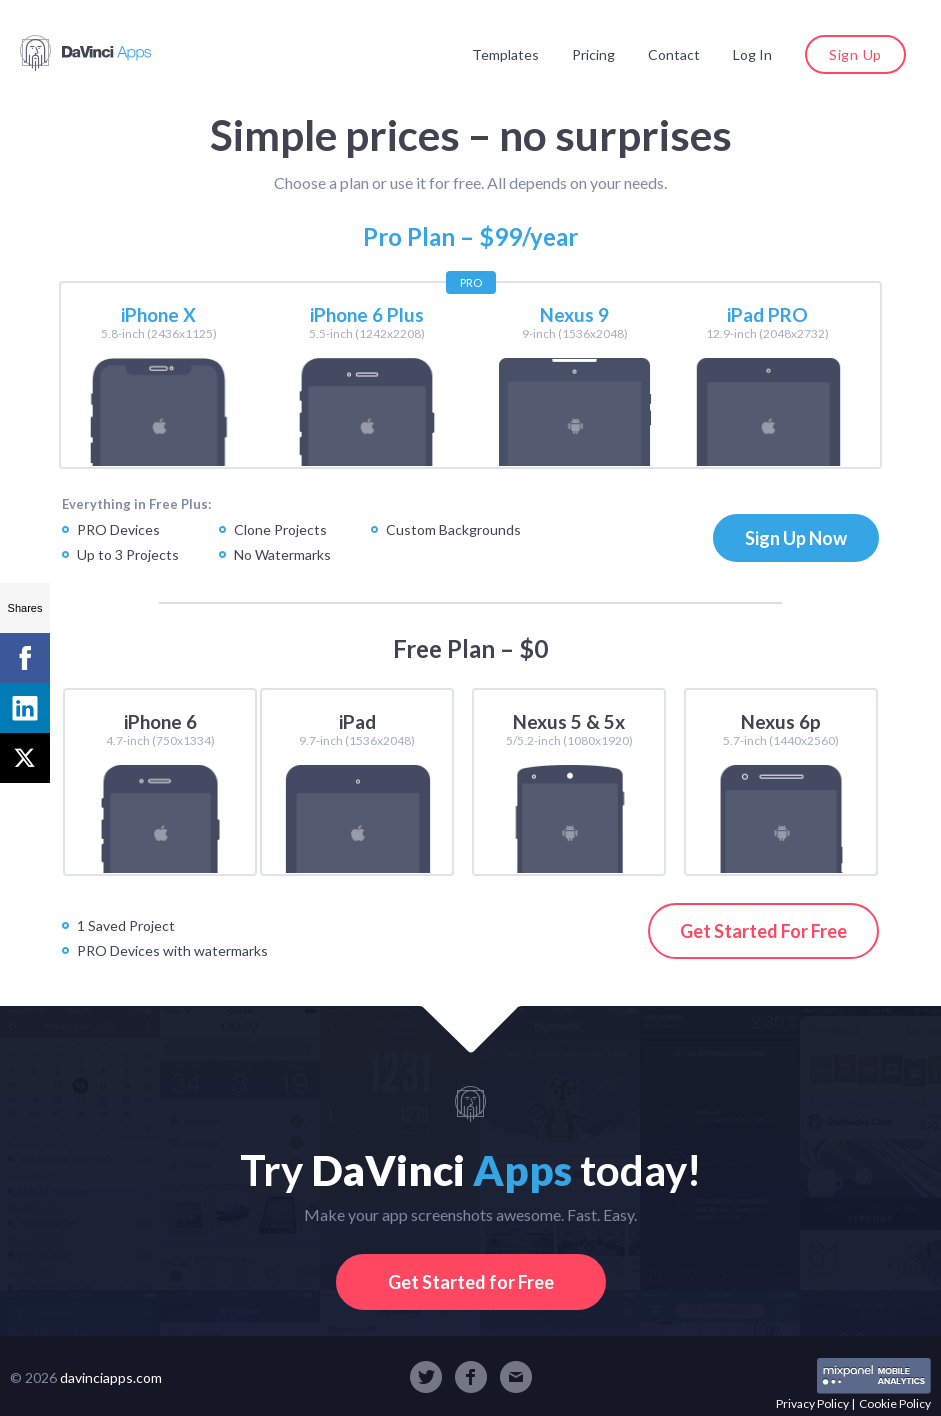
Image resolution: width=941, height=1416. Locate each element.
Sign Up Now (796, 538)
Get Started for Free (471, 1282)
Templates (505, 54)
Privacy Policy (812, 1403)
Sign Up (855, 54)
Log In (752, 54)
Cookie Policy (895, 1403)
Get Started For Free (763, 931)
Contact (674, 54)
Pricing (593, 54)
